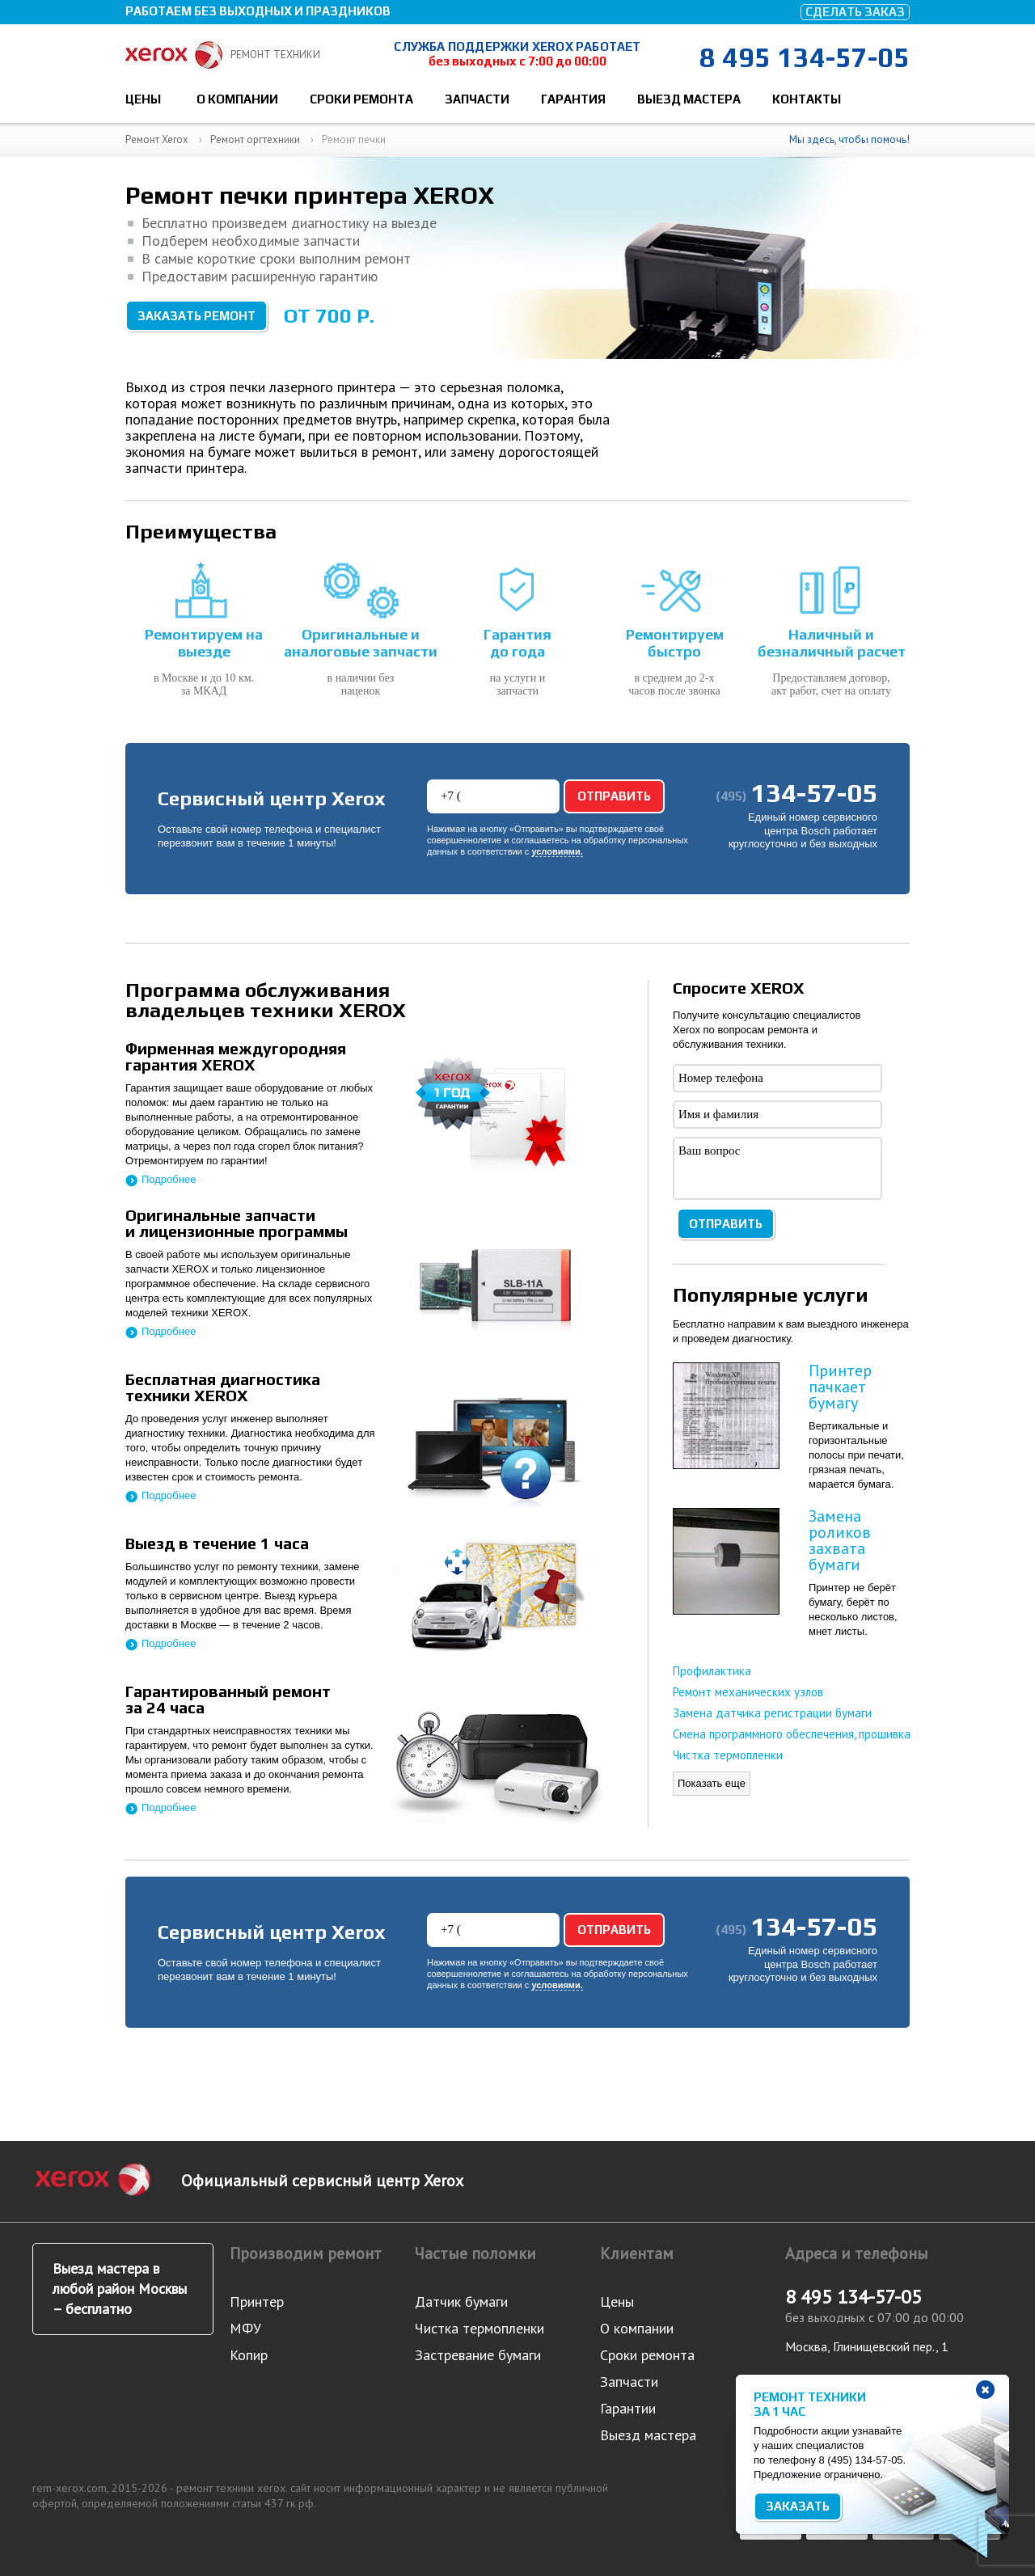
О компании (237, 99)
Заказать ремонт (196, 316)
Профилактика (712, 1671)
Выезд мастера (689, 99)
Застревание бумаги (478, 2355)
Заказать (798, 2506)
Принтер (257, 2301)
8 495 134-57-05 (804, 57)
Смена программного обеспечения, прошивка (791, 1734)
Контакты (806, 99)
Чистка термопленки (728, 1755)
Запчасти (477, 99)
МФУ (245, 2328)
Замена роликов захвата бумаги (840, 1540)
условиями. (556, 851)
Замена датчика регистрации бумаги (772, 1713)
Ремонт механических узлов (748, 1692)
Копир (249, 2355)
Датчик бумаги (461, 2301)
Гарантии (628, 2408)
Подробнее (169, 1179)
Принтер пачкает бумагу (840, 1386)
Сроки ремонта (361, 99)
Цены (143, 99)
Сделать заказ (855, 12)
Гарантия (573, 99)
